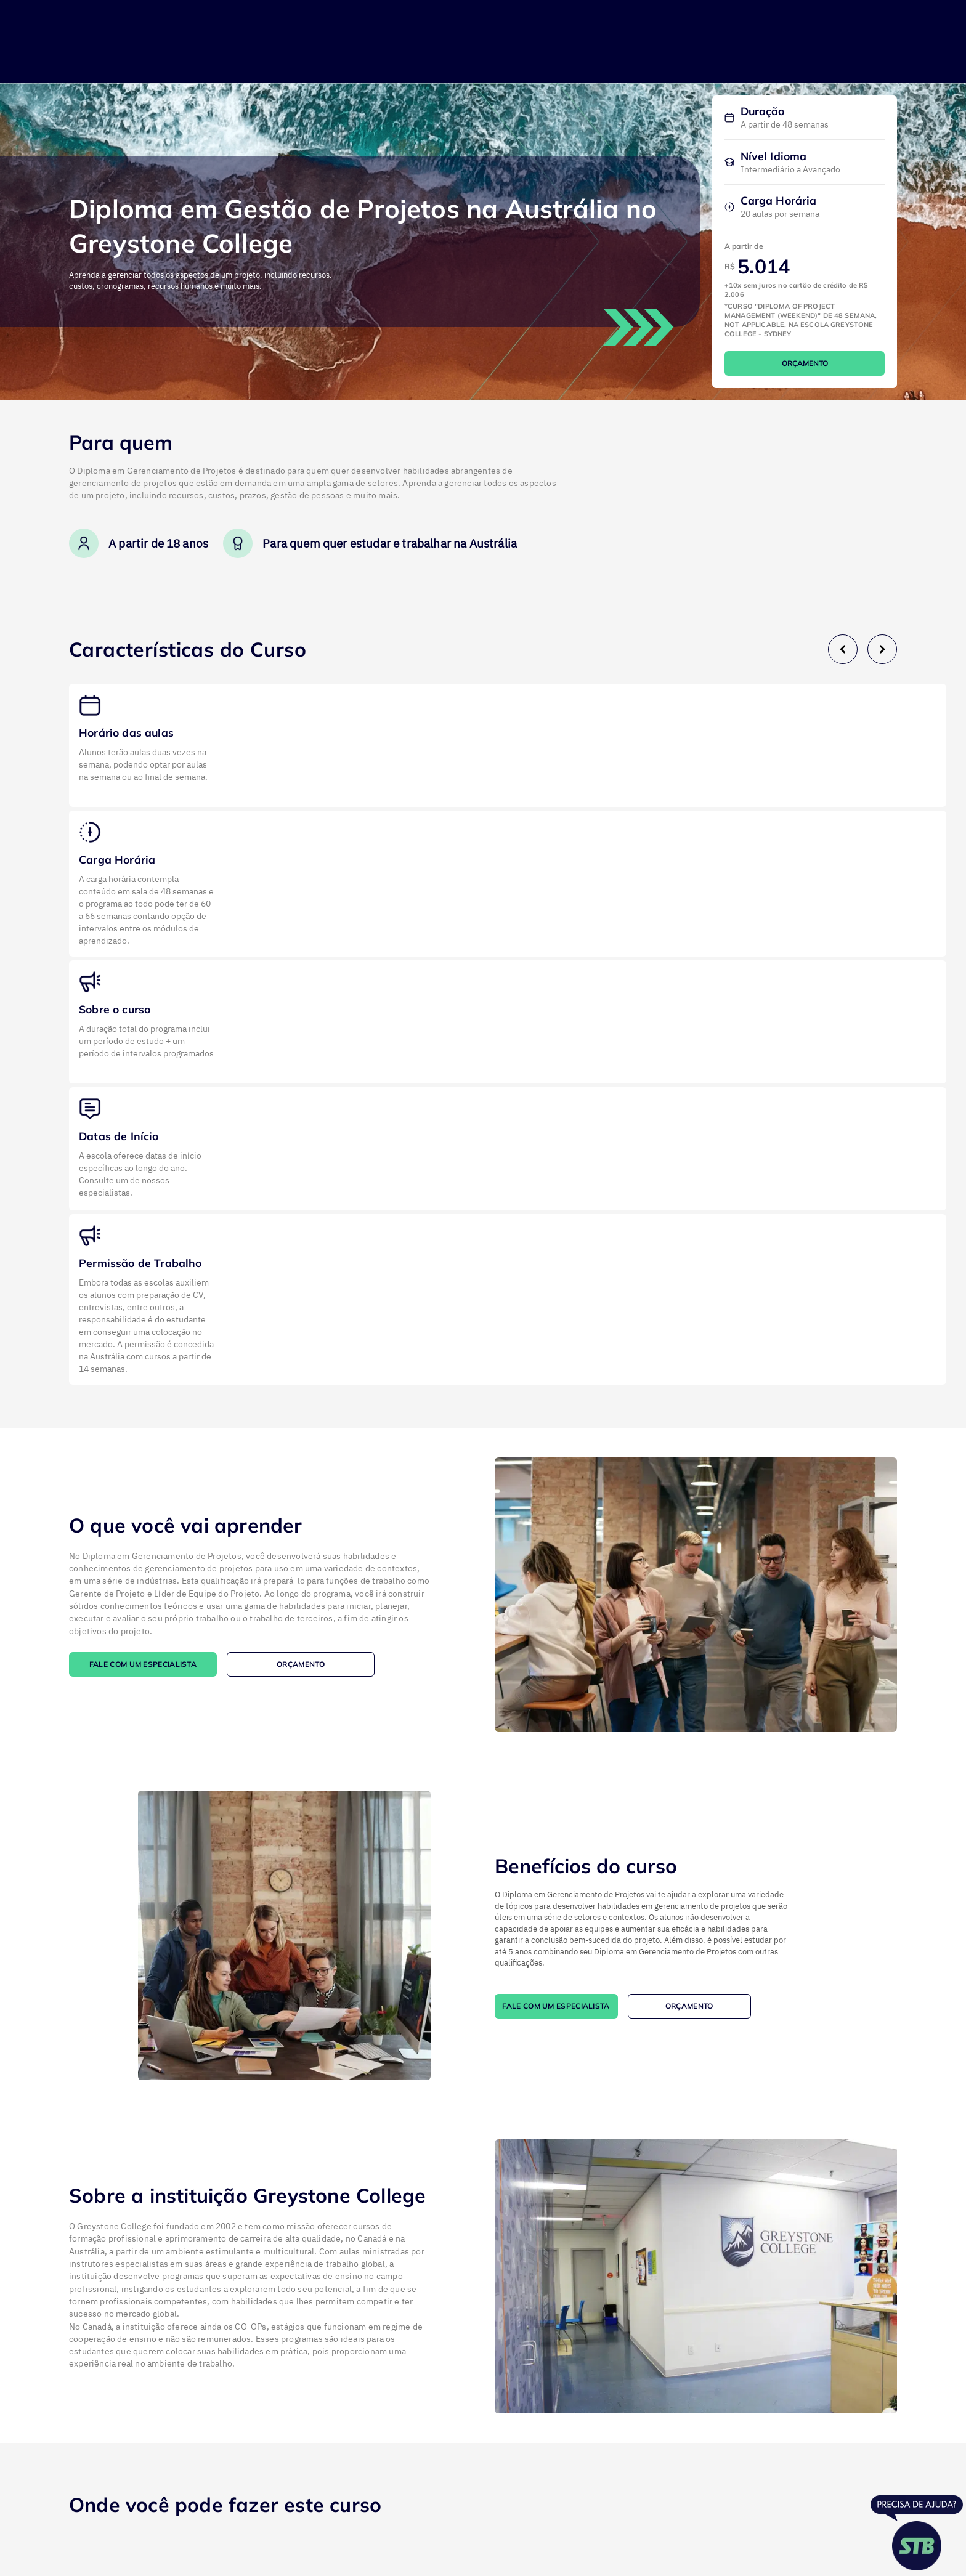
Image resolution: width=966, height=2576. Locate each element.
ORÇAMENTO (805, 363)
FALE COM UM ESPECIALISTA (143, 1664)
